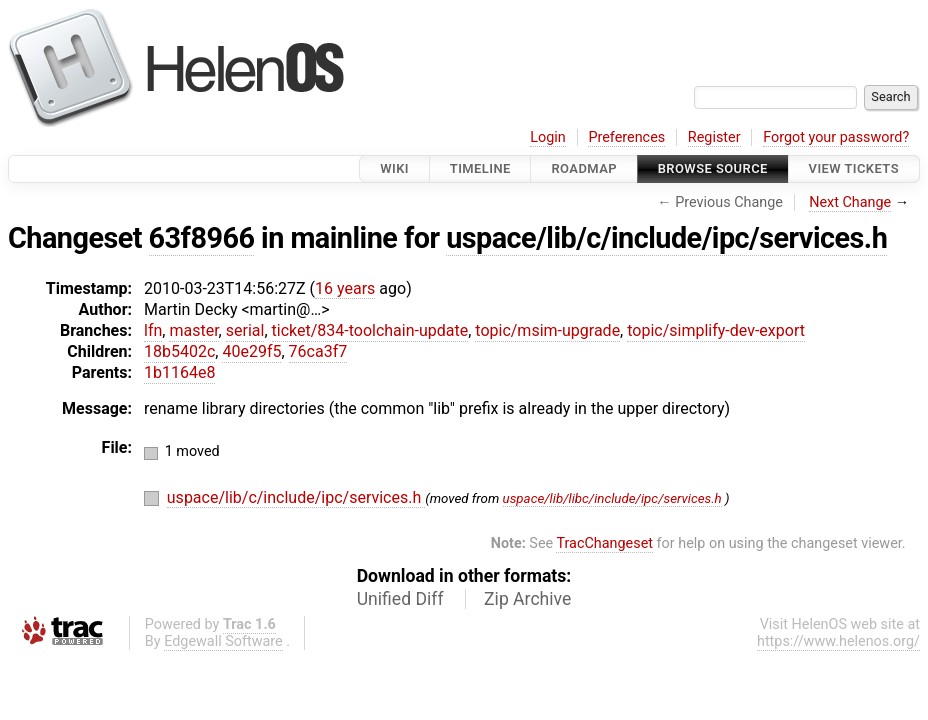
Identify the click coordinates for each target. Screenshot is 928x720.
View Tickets (854, 168)
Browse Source (713, 168)
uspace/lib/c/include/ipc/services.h (666, 238)
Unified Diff (400, 599)
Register (714, 137)
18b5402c (179, 351)
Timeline (480, 168)
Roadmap (584, 168)
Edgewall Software (223, 641)
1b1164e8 (179, 372)
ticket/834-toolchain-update (370, 330)
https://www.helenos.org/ (838, 641)
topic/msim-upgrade (547, 330)
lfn (153, 330)
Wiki (394, 168)
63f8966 (202, 238)
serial (245, 330)
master (193, 330)
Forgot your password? (836, 137)
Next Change (850, 202)
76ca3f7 (318, 351)
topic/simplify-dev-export (716, 330)
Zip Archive (527, 599)
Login (548, 137)
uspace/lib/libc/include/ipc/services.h (612, 498)
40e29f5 (251, 351)
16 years (345, 288)
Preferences (626, 137)
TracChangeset (604, 543)
